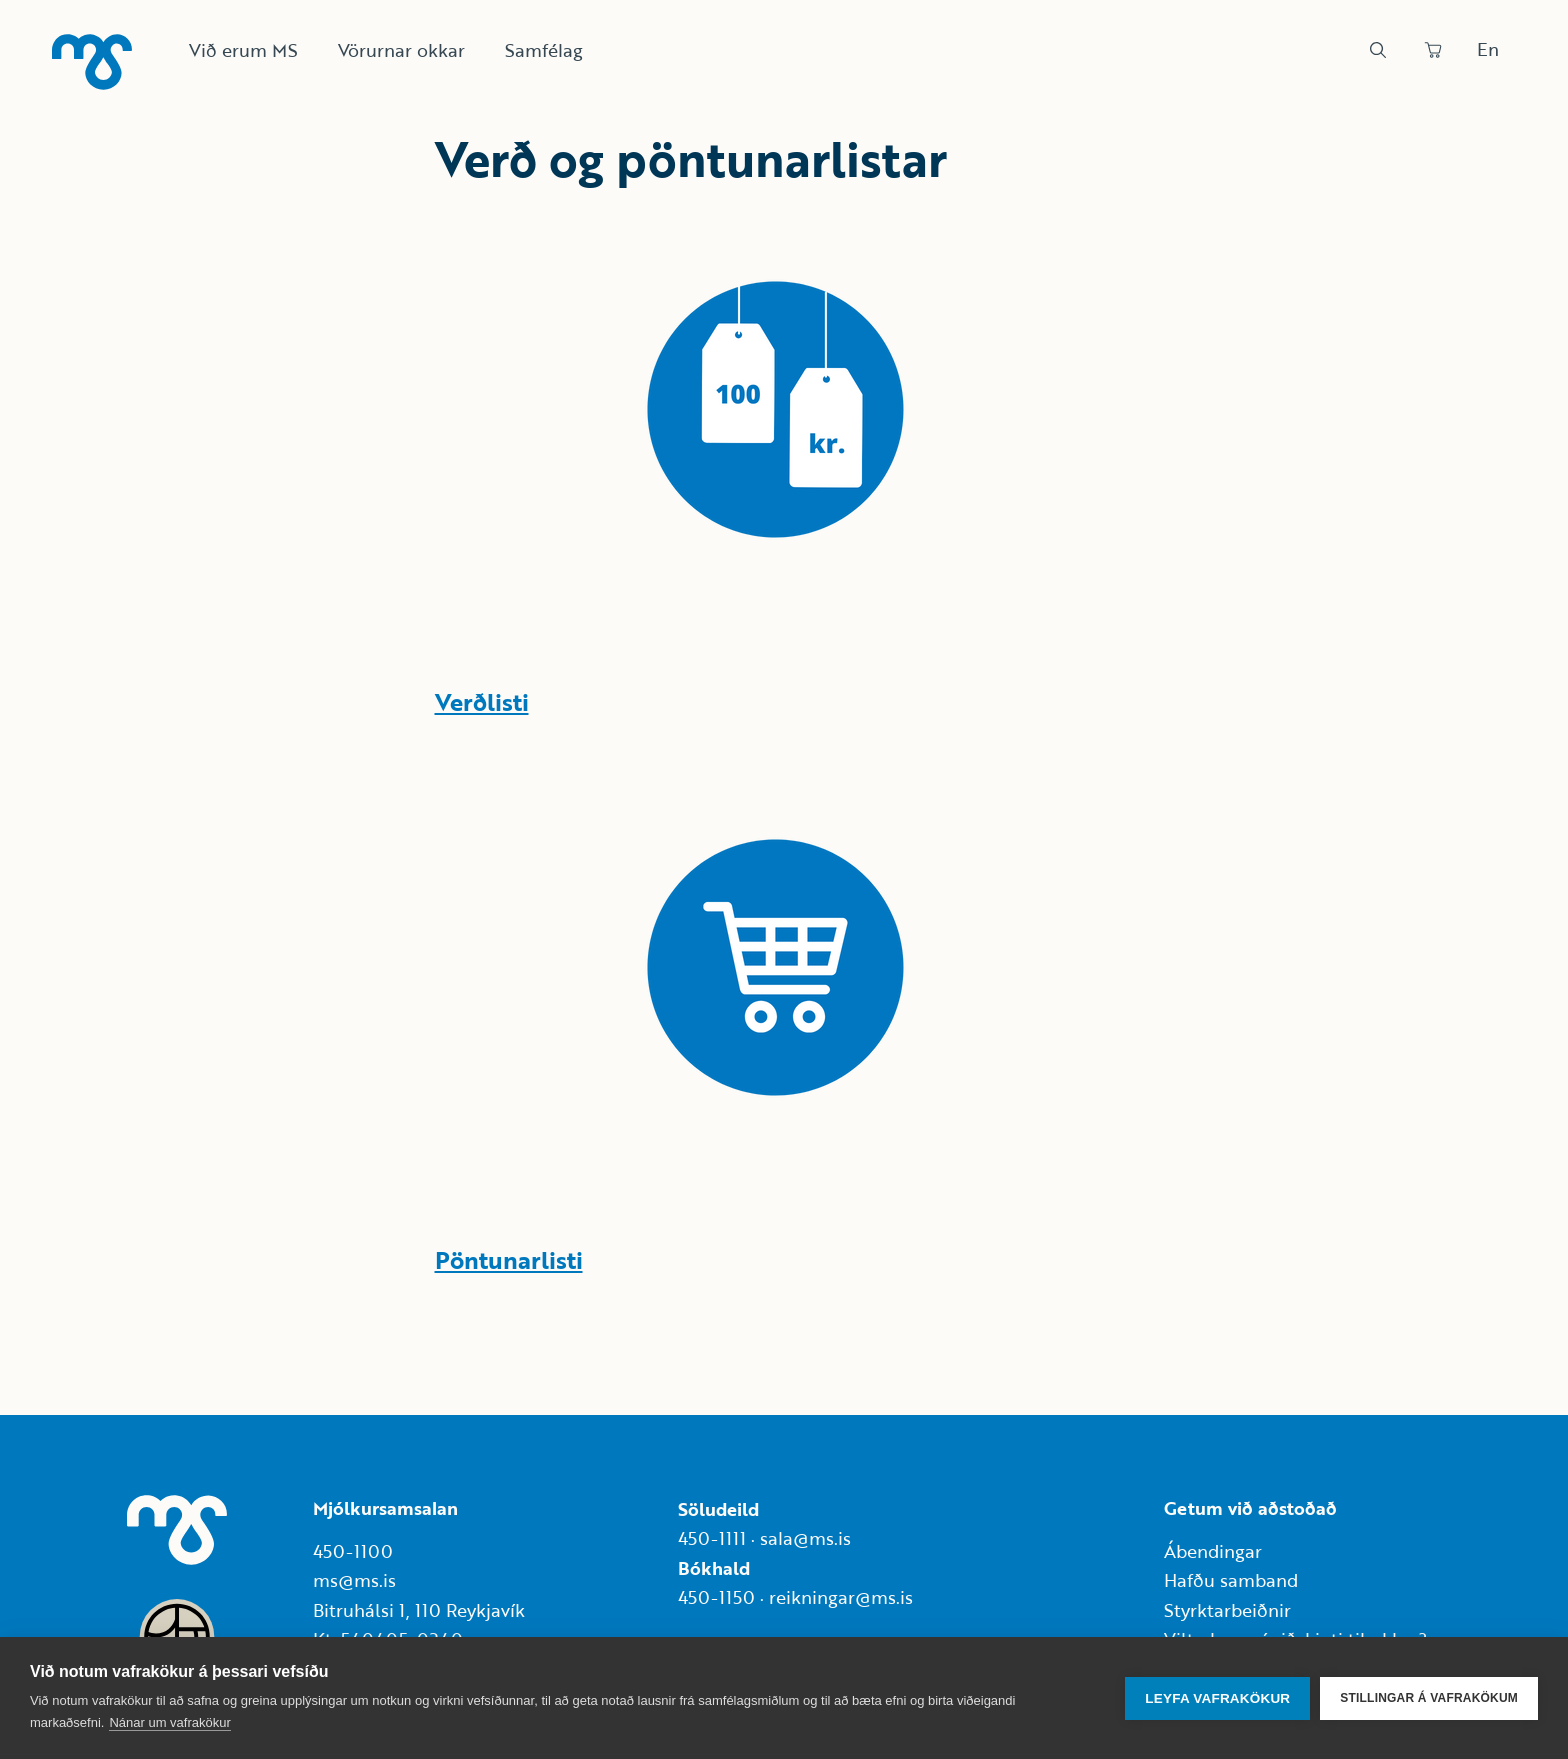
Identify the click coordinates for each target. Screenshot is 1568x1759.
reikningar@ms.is (841, 1597)
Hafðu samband (1231, 1580)
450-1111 (712, 1538)
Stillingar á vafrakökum (1429, 1698)
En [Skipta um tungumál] (1488, 49)
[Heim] (92, 62)
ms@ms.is (354, 1580)
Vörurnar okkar (401, 50)
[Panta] (1433, 50)
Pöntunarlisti (509, 1259)
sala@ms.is (805, 1538)
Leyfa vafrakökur (1217, 1698)
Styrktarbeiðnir (1227, 1610)
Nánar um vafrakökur (169, 1722)
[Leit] (1378, 50)
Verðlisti (482, 701)
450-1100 (353, 1551)
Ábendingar (1213, 1551)
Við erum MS (243, 50)
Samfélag (544, 50)
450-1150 (716, 1597)
